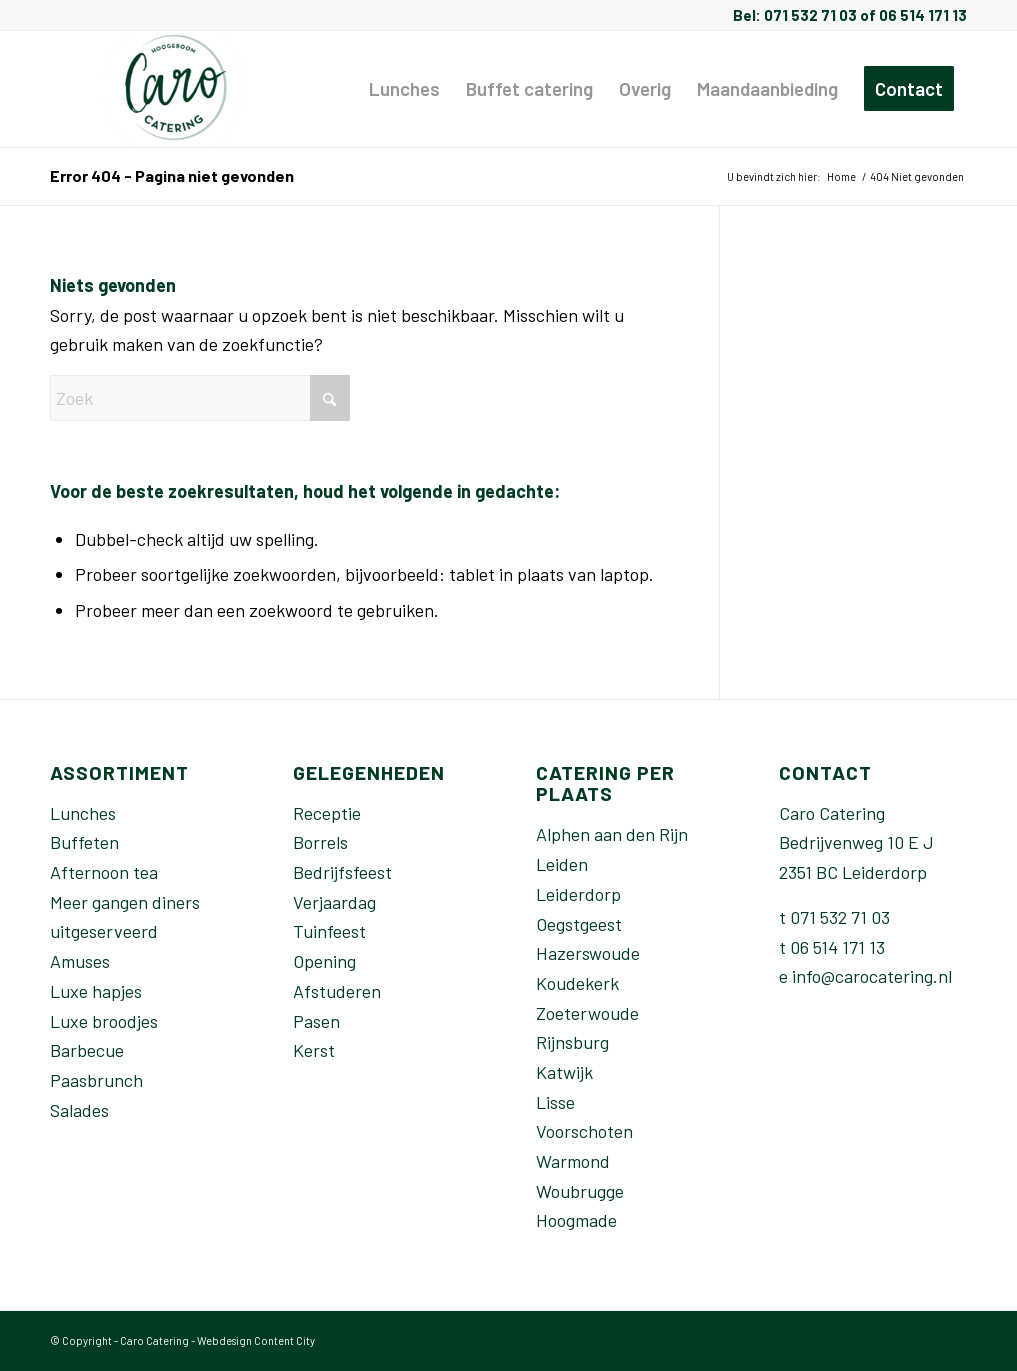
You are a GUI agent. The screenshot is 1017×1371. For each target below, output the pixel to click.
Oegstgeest (579, 924)
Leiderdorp (578, 894)
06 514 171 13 (837, 947)
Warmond (573, 1161)
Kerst (314, 1050)
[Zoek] (200, 398)
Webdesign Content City (256, 1340)
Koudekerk (577, 983)
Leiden (562, 864)
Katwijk (564, 1072)
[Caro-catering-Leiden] (176, 89)
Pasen (316, 1021)
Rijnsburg (572, 1042)
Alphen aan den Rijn (612, 834)
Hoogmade (576, 1220)
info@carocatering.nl (872, 976)
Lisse (555, 1102)
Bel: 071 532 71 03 (795, 15)
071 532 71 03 (840, 917)
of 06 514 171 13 (912, 15)
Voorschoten (584, 1131)
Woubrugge (580, 1191)
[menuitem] (404, 89)
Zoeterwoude (587, 1013)
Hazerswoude (588, 953)
